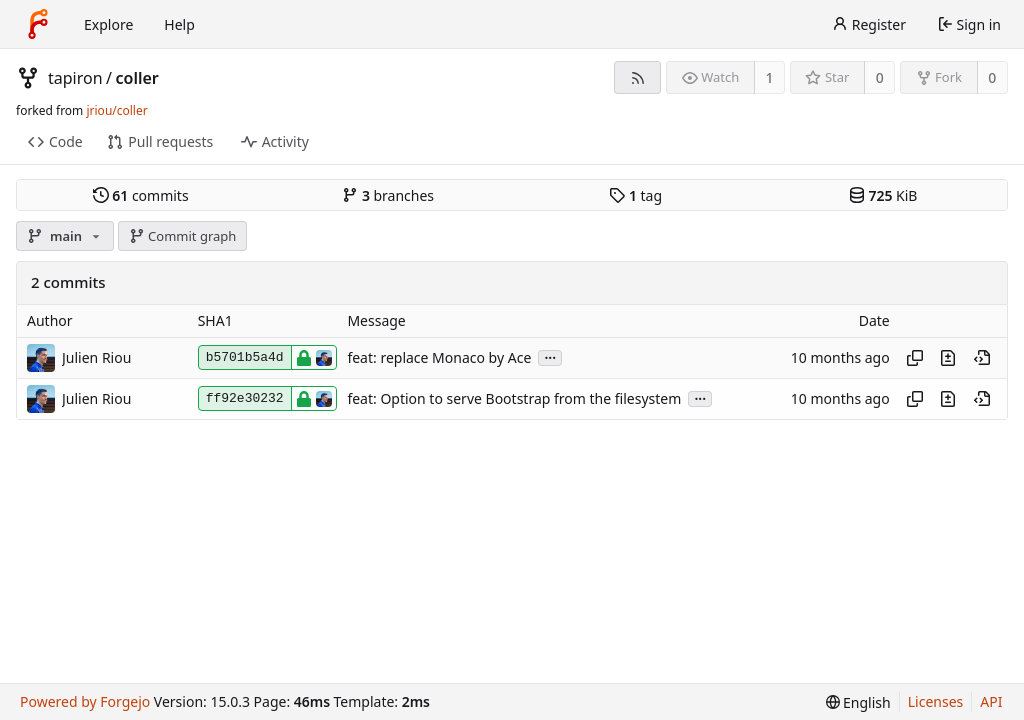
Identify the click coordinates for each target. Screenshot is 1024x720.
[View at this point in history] (982, 358)
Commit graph (183, 236)
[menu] (858, 702)
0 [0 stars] (880, 77)
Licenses (936, 701)
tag (635, 195)
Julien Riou (96, 357)
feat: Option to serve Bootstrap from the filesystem (514, 398)
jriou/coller (116, 110)
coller (137, 78)
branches (388, 195)
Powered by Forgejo (85, 701)
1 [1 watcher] (770, 77)
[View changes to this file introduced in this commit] (948, 358)
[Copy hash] (915, 358)
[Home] (38, 24)
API (991, 701)
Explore (108, 24)
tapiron (75, 78)
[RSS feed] (637, 77)
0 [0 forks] (992, 77)
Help (179, 24)
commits (141, 195)
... (550, 356)
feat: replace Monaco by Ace (439, 357)
